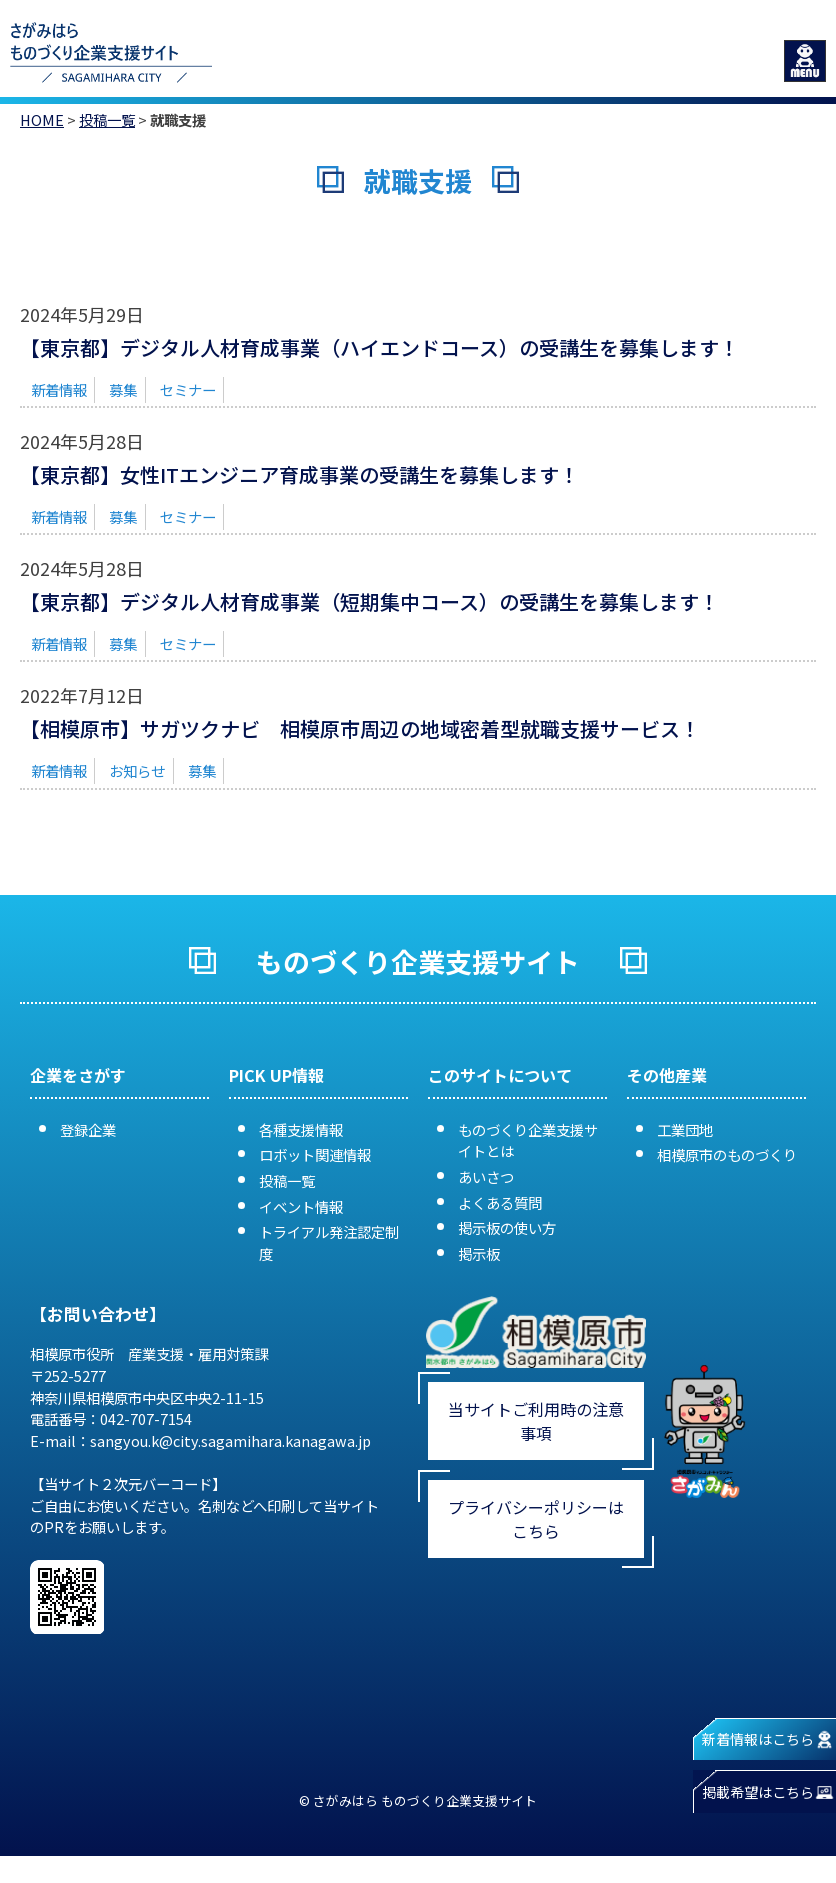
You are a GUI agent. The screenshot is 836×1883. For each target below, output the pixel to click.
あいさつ (486, 1176)
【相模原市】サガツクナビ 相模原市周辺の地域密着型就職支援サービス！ (360, 728)
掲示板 (479, 1253)
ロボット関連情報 (315, 1154)
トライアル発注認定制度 (329, 1242)
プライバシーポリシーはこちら (536, 1519)
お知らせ (137, 770)
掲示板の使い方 (507, 1227)
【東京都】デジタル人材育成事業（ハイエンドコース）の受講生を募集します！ (379, 347)
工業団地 (685, 1129)
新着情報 (59, 389)
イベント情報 (301, 1206)
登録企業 (88, 1129)
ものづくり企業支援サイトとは (528, 1140)
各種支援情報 (301, 1129)
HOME (42, 119)
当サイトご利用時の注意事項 (536, 1421)
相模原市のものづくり (727, 1154)
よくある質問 (500, 1202)
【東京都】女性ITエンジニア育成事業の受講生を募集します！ (299, 474)
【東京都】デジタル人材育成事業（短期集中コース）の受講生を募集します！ (369, 601)
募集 (123, 389)
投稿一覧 (107, 119)
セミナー (188, 389)
